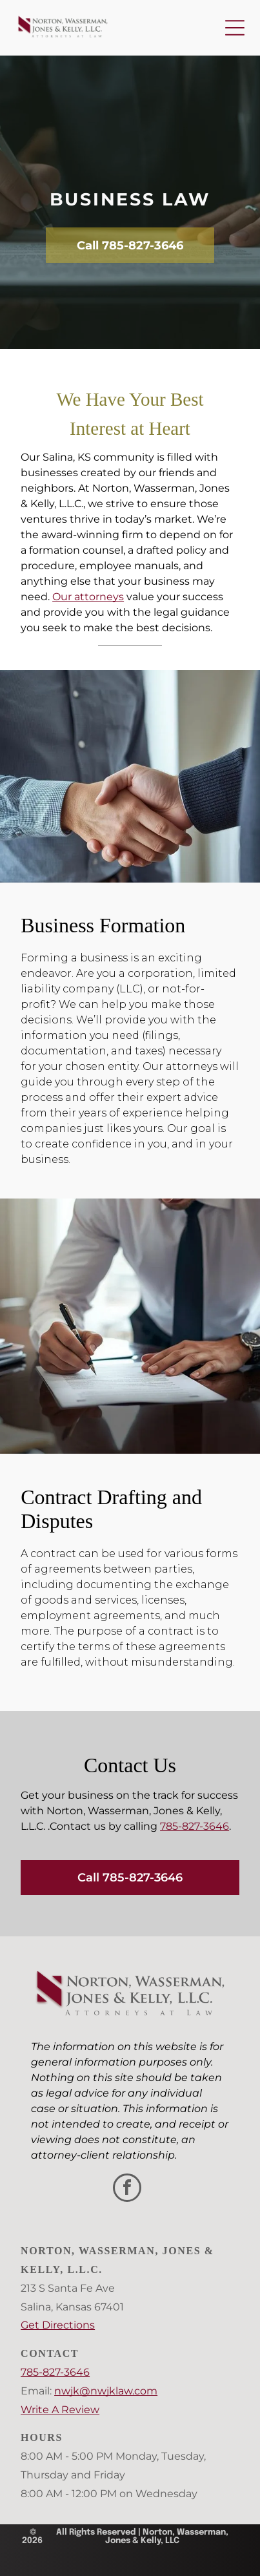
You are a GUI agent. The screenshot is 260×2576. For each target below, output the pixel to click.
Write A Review (60, 2409)
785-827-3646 (194, 1826)
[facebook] (127, 2189)
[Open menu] (235, 27)
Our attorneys (88, 597)
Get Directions (58, 2325)
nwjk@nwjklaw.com (105, 2391)
